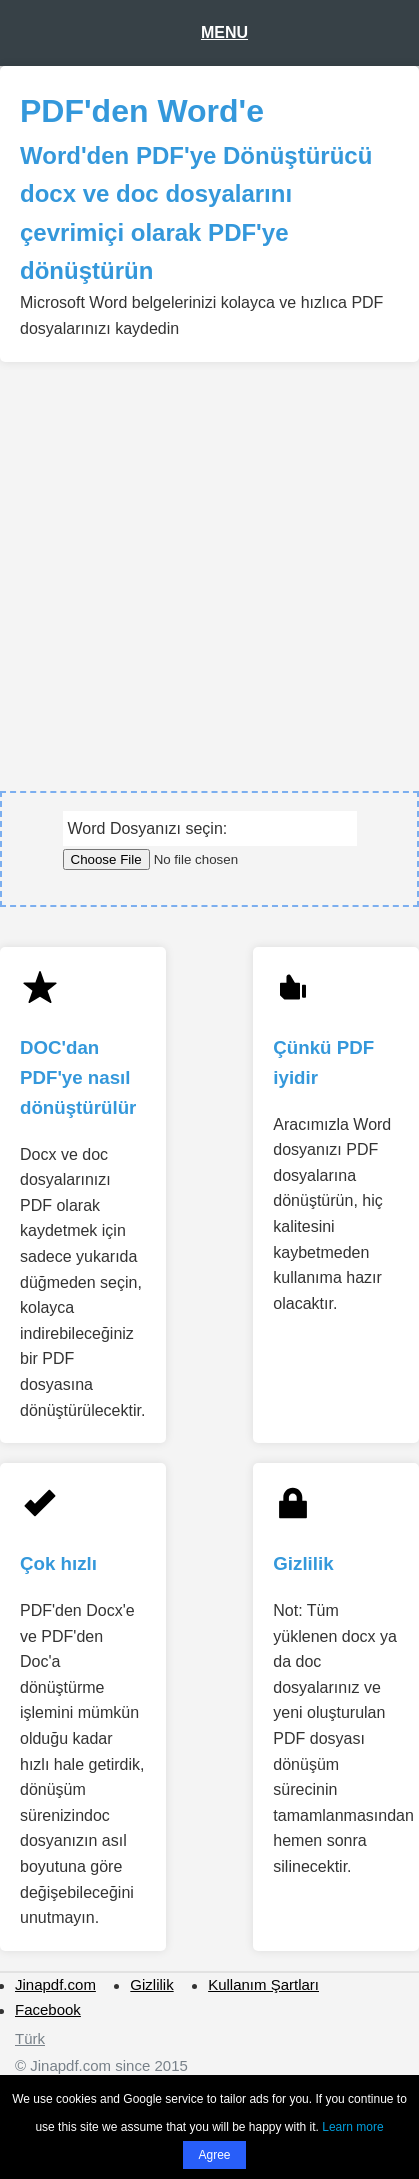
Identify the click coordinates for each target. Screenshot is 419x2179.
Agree (214, 2155)
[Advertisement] (204, 566)
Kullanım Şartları (263, 1984)
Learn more (352, 2127)
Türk (30, 2038)
